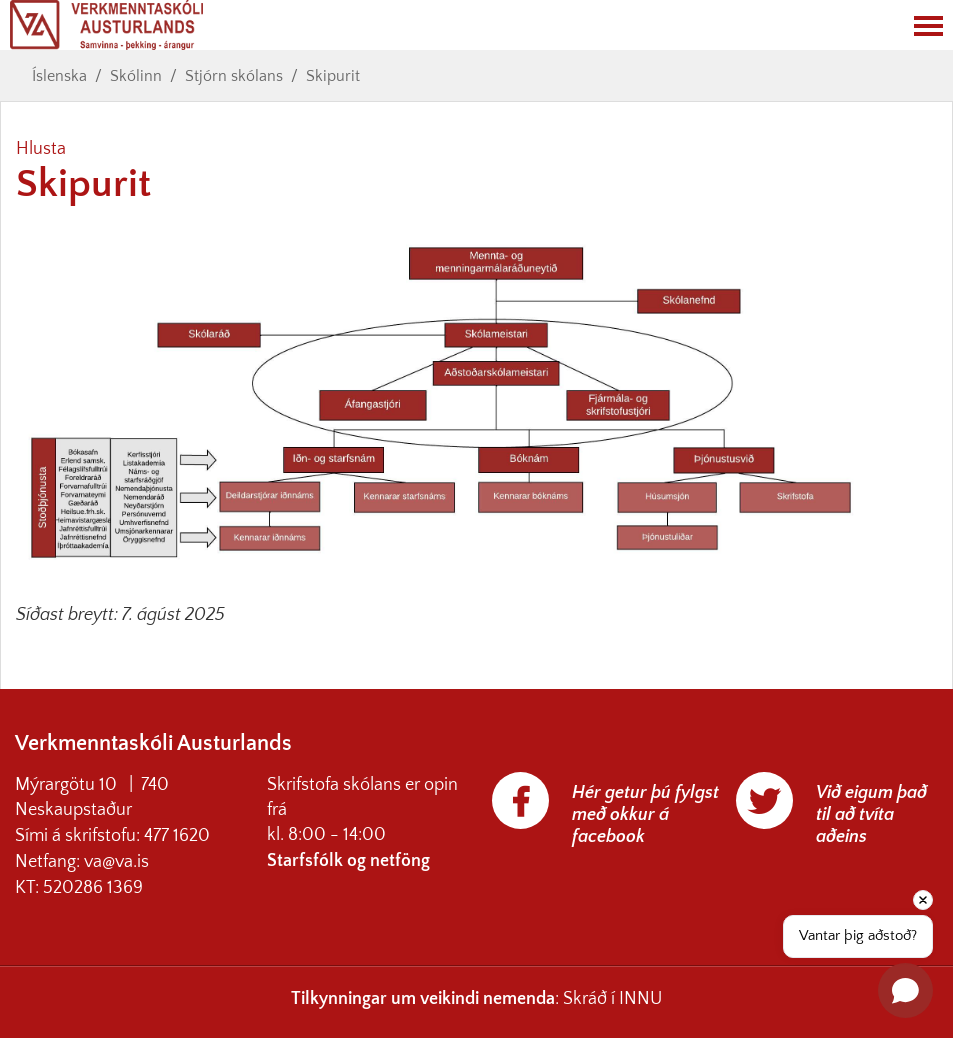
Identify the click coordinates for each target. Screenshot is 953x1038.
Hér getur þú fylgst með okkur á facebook (645, 815)
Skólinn (136, 76)
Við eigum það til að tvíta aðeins (871, 815)
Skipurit (333, 76)
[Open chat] (905, 990)
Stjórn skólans (234, 76)
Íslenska (59, 76)
